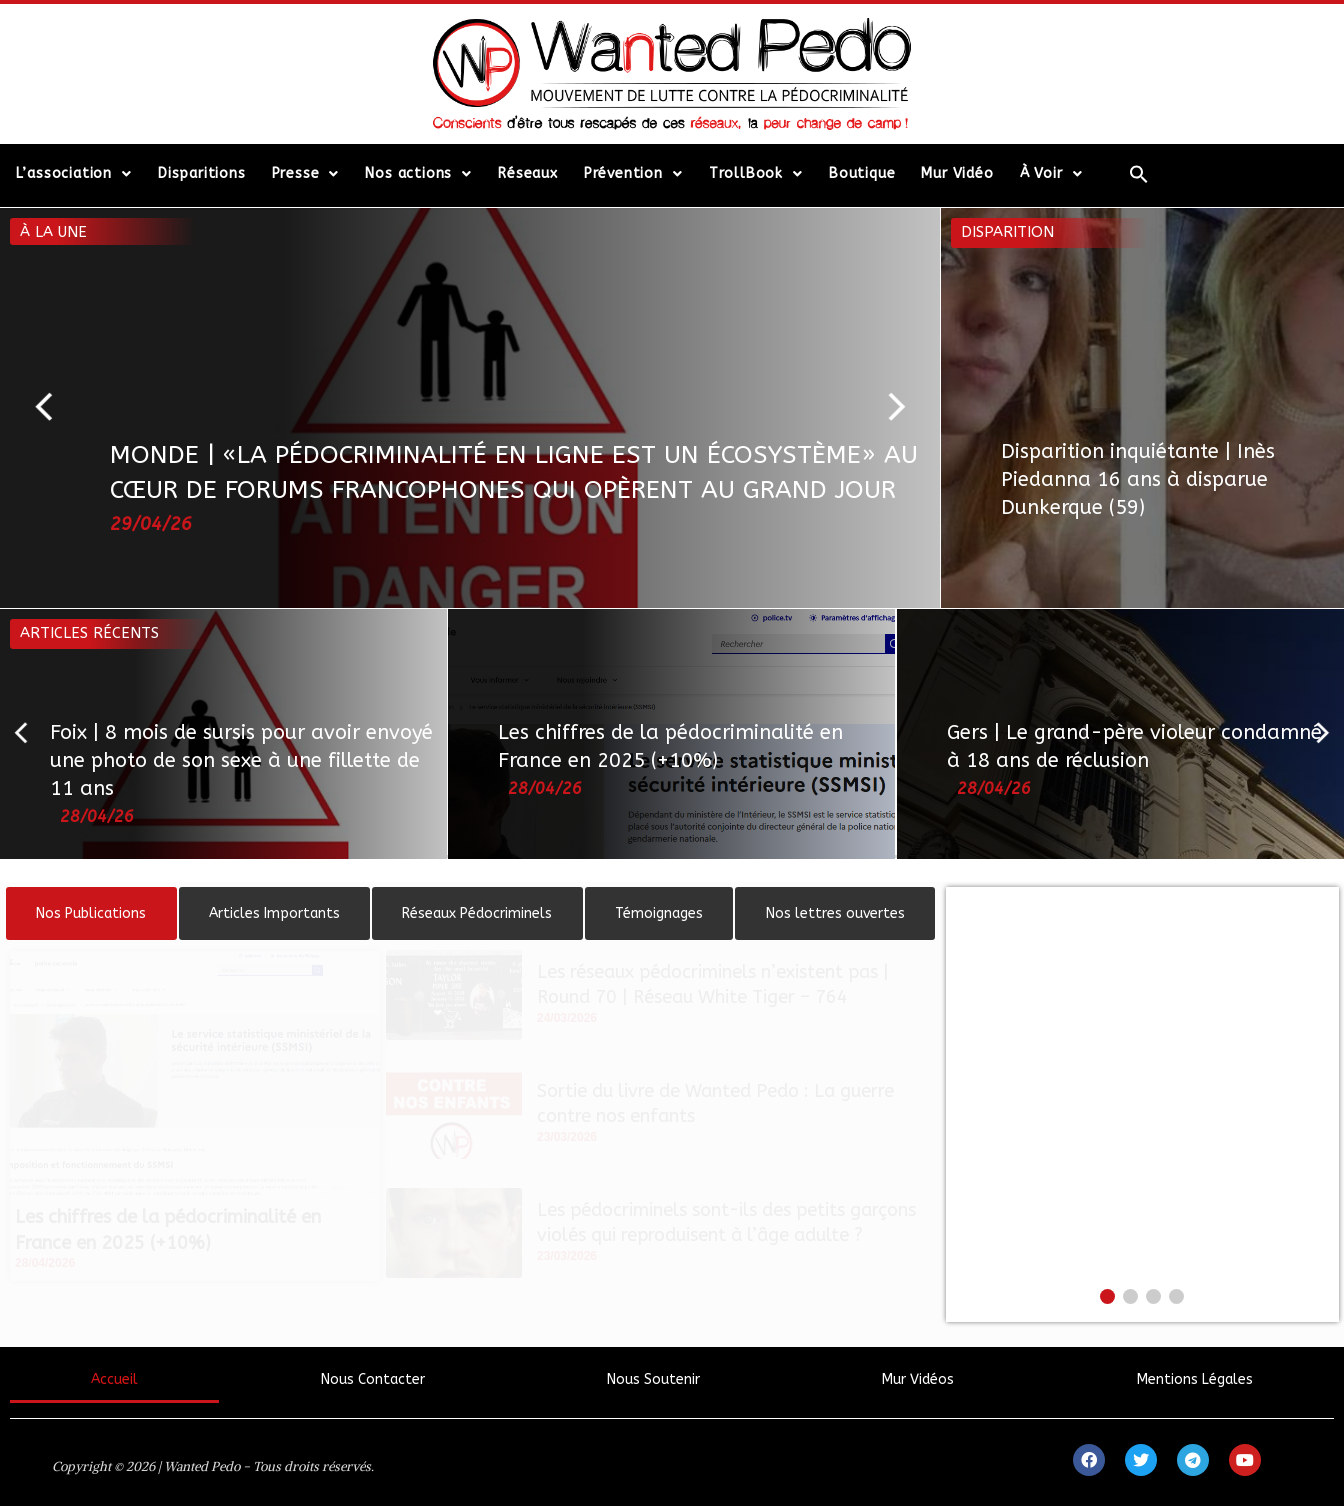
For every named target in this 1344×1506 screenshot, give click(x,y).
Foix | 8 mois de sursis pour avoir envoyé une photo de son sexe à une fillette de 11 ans (241, 760)
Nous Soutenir (653, 1379)
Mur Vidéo (957, 173)
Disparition (1007, 232)
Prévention (633, 174)
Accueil (114, 1379)
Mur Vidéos (918, 1379)
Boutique (862, 173)
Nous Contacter (373, 1379)
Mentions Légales (1195, 1379)
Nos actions (418, 174)
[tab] (91, 913)
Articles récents (89, 633)
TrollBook (756, 174)
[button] (53, 408)
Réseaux (528, 173)
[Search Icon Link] (1138, 174)
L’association (74, 174)
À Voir (1051, 174)
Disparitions (202, 173)
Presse (306, 174)
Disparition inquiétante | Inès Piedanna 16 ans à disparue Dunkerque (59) (1138, 479)
